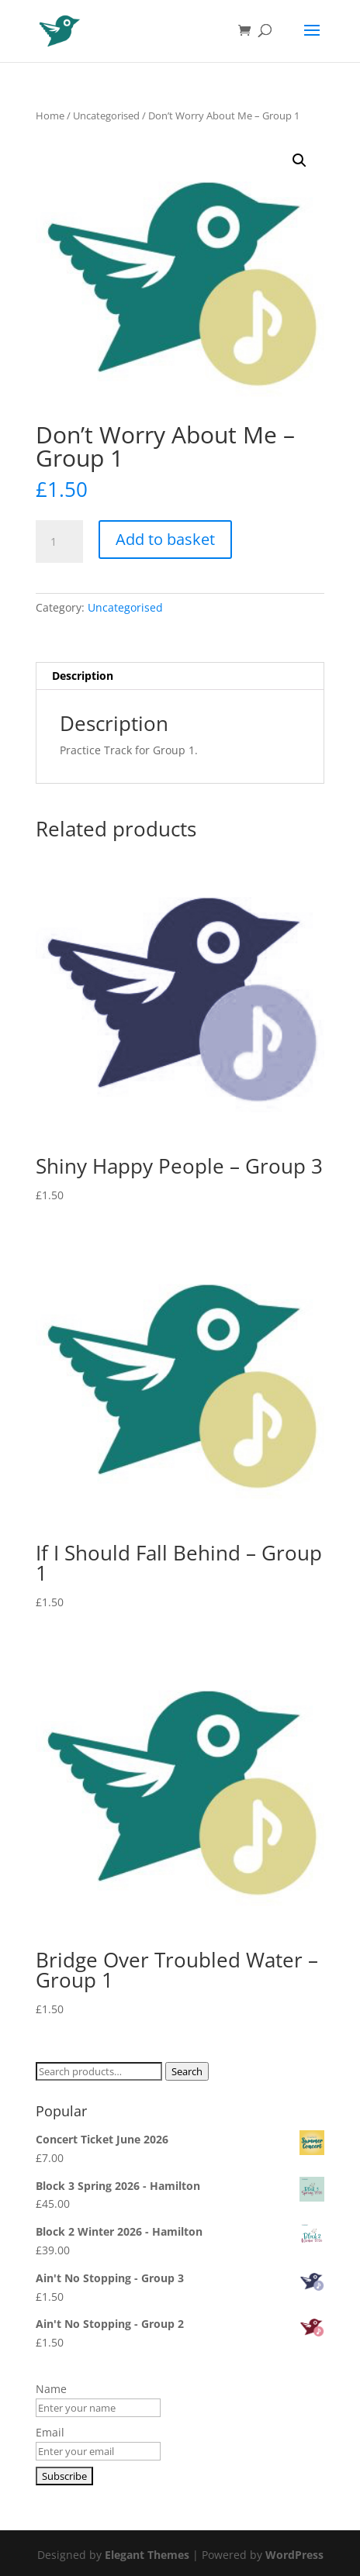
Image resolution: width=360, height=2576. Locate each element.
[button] (299, 160)
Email (50, 2432)
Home (50, 115)
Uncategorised (106, 115)
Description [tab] (82, 675)
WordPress (294, 2554)
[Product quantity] (59, 542)
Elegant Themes (147, 2554)
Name (51, 2388)
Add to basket (165, 539)
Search (186, 2071)
